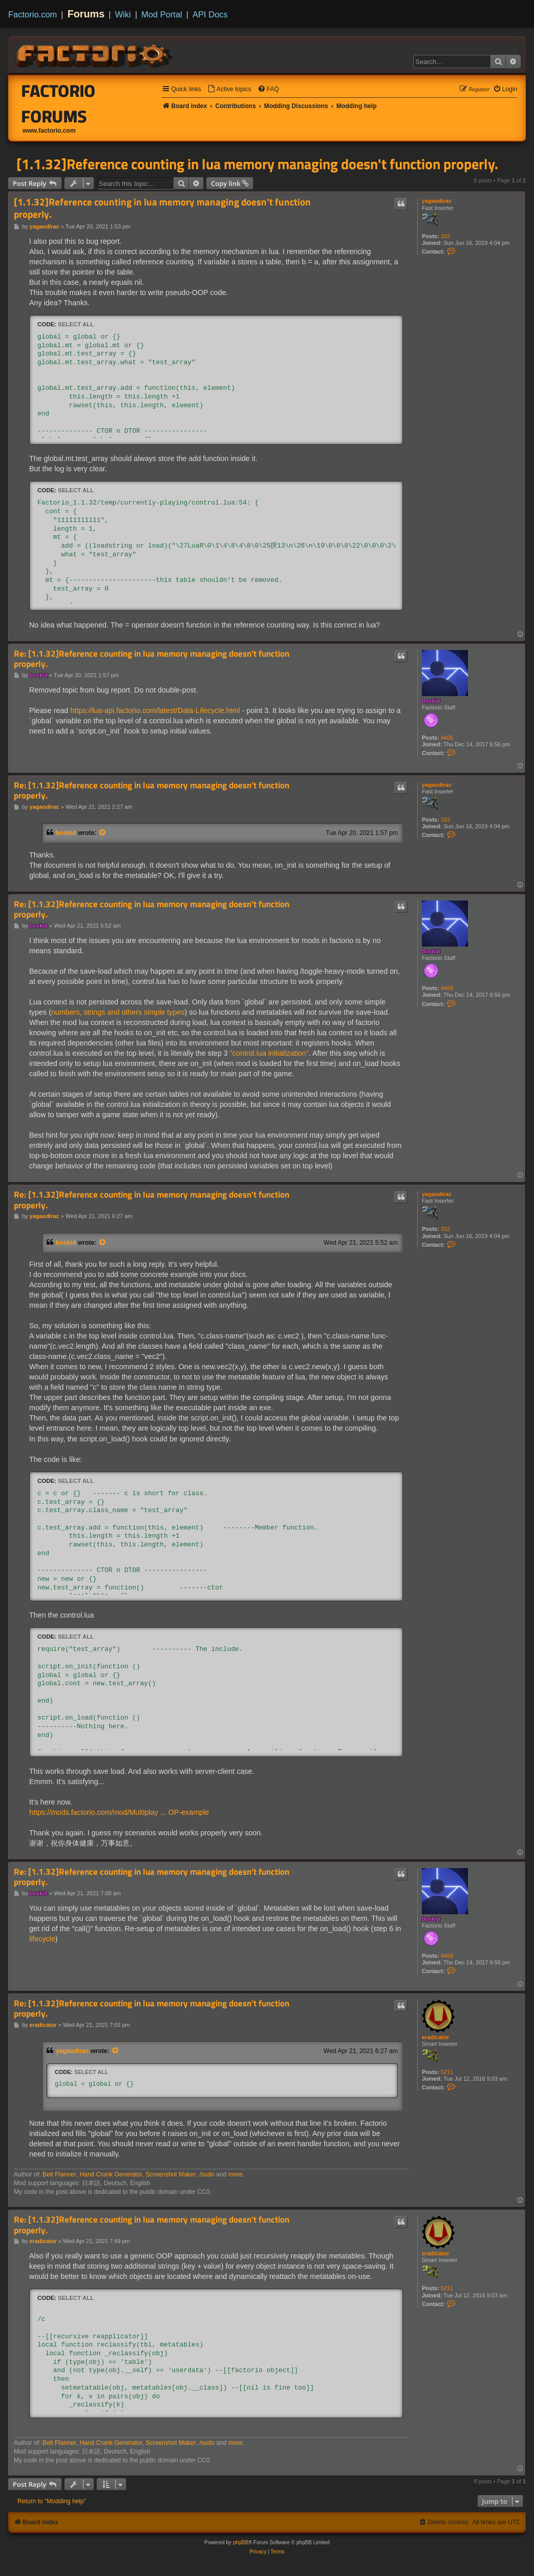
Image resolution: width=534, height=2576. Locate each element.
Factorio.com (32, 14)
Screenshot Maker (171, 2174)
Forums (86, 13)
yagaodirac (437, 201)
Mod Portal (161, 14)
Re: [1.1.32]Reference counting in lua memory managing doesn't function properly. (151, 658)
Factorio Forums (59, 103)
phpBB (240, 2542)
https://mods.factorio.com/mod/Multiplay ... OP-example (119, 1812)
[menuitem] (229, 89)
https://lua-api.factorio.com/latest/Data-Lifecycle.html (155, 710)
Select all (76, 324)
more (235, 2174)
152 (445, 236)
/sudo (207, 2174)
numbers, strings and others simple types (118, 1012)
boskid (431, 701)
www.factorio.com (49, 130)
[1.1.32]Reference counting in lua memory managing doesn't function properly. (257, 164)
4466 (447, 738)
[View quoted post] (103, 833)
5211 (447, 2072)
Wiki (123, 14)
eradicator (435, 2037)
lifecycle (42, 1939)
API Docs (210, 14)
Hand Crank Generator (110, 2174)
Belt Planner (59, 2174)
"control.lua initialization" (269, 1053)
